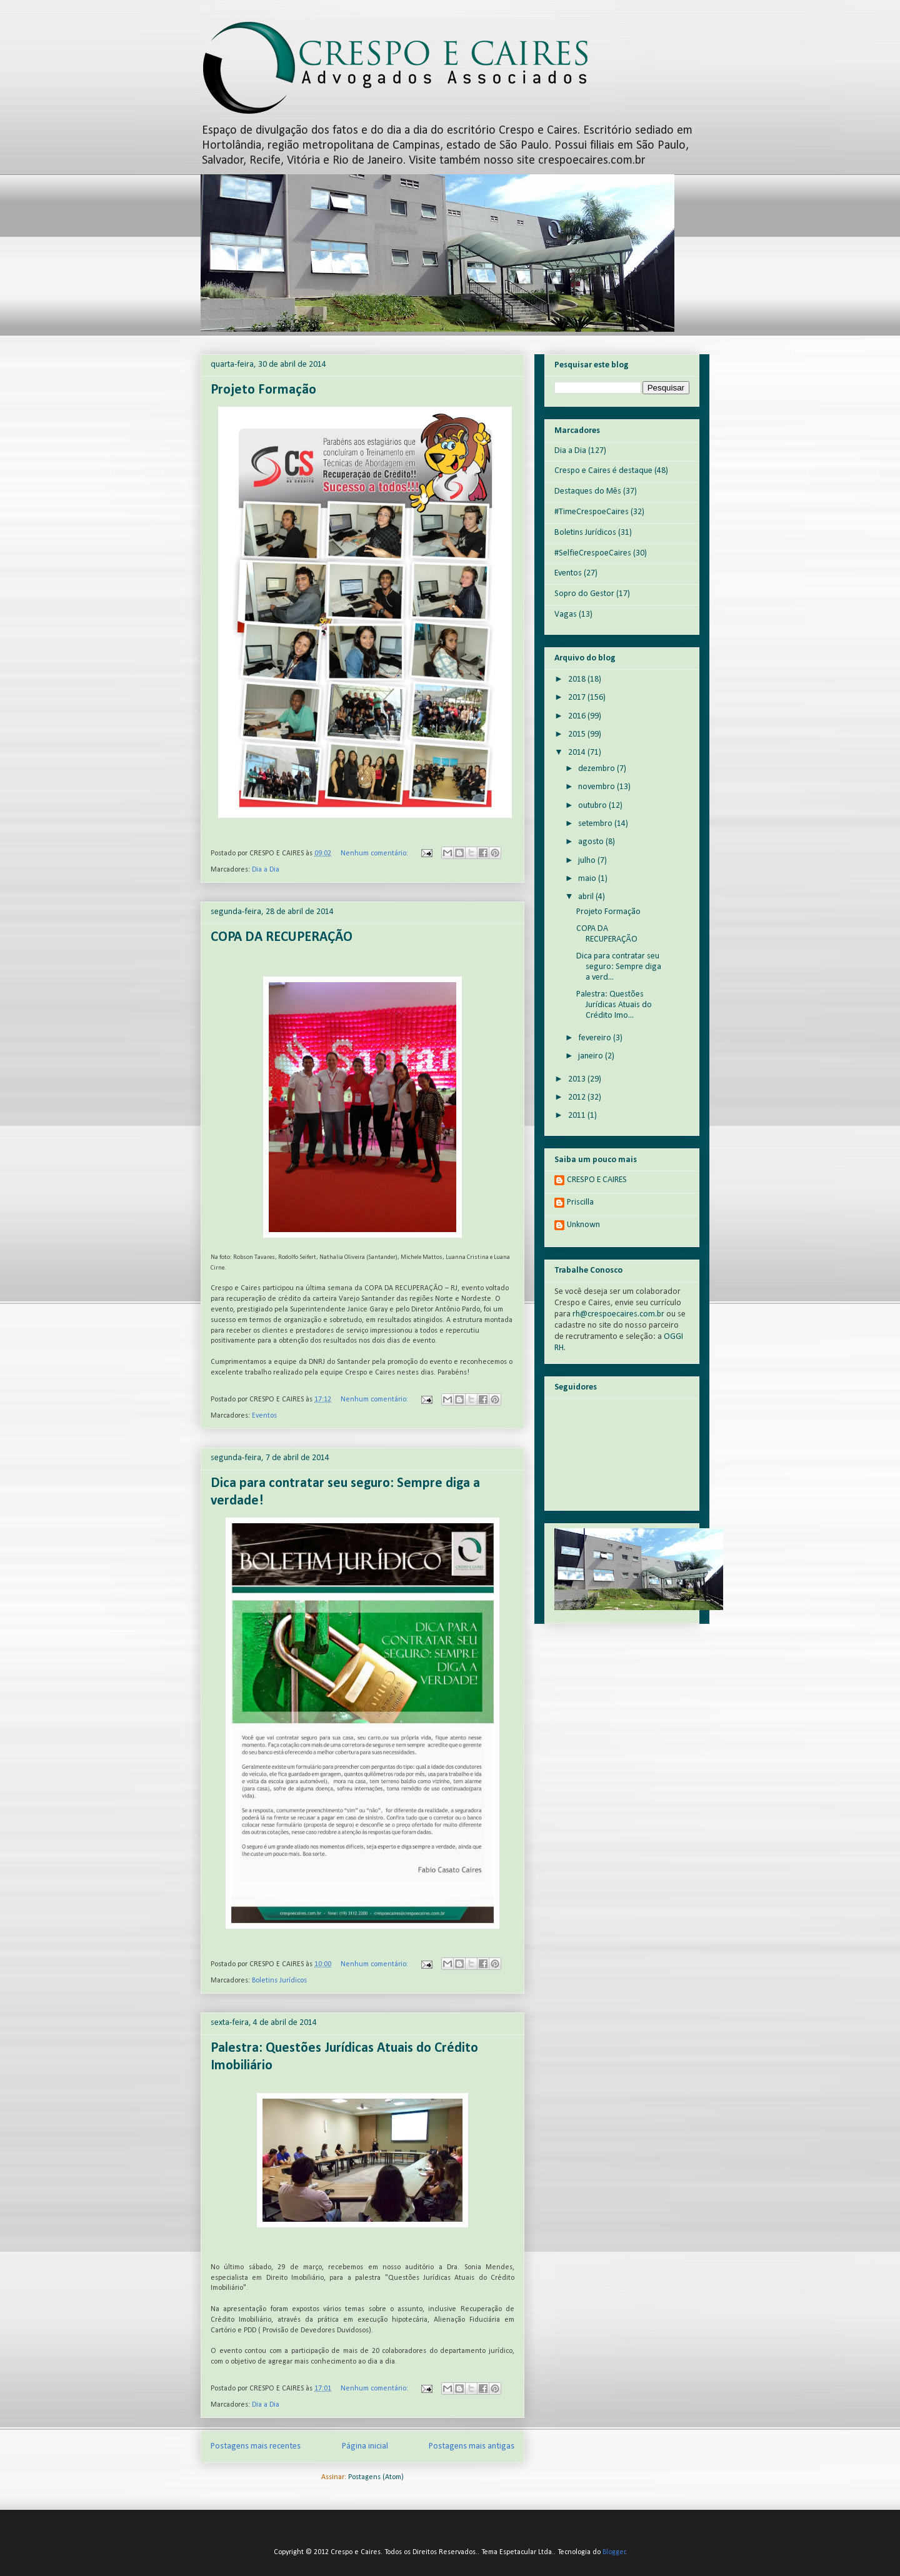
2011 (578, 1115)
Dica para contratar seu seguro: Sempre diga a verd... (618, 967)
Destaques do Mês (587, 491)
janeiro (591, 1056)
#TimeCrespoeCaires (591, 512)
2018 (578, 679)
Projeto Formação (263, 390)
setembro (596, 823)
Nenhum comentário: (375, 853)
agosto (592, 842)
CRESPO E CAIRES (597, 1180)
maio (588, 878)
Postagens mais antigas (471, 2446)
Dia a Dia (265, 869)
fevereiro (595, 1038)
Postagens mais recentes (256, 2446)
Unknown (583, 1225)
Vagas (565, 614)
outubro (593, 805)
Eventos (264, 1416)
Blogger (614, 2552)
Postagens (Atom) (376, 2477)
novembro (597, 787)
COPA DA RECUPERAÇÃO (281, 937)
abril (587, 897)
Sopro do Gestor (584, 594)
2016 (578, 716)
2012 (578, 1097)
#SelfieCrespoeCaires (592, 553)
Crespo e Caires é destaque (603, 470)
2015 (578, 734)
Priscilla (580, 1202)
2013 (578, 1079)
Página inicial (365, 2446)
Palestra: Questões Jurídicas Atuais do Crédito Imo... (614, 1005)
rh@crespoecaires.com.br (618, 1314)
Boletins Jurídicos (279, 1980)
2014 (578, 752)
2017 (578, 697)
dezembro (597, 768)
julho (588, 860)
